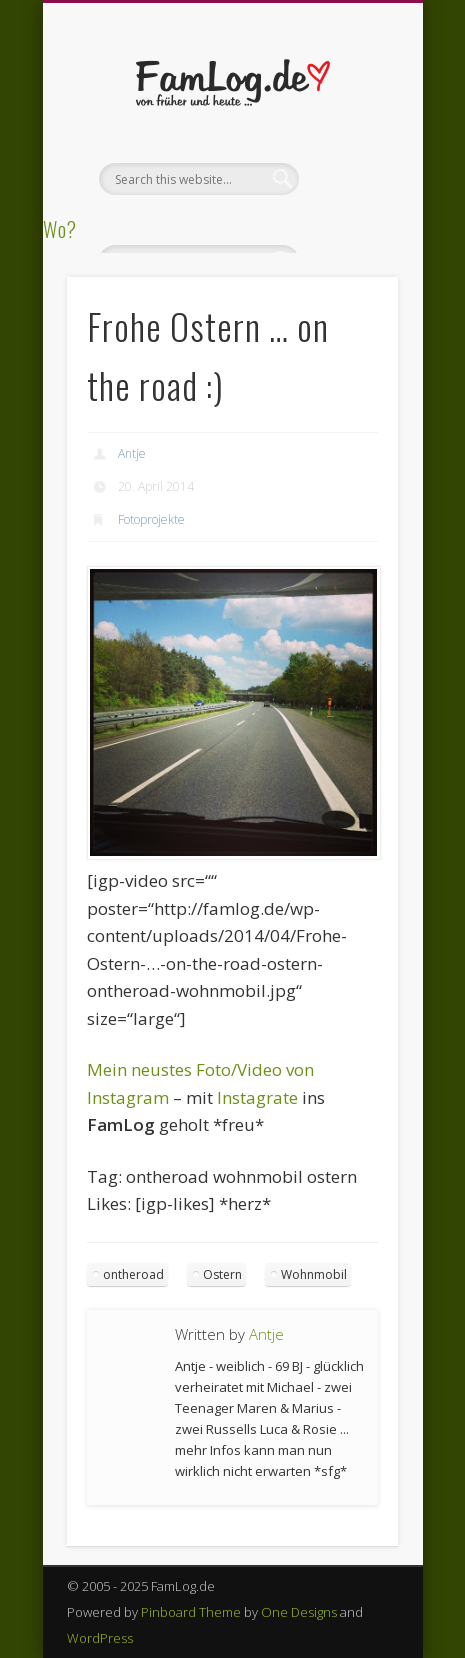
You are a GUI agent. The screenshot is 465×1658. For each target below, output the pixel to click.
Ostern (222, 1274)
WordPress (100, 1638)
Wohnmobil (314, 1274)
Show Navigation (349, 179)
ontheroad (133, 1274)
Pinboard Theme (191, 1612)
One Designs (299, 1612)
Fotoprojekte (151, 519)
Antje (132, 453)
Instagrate (257, 1097)
